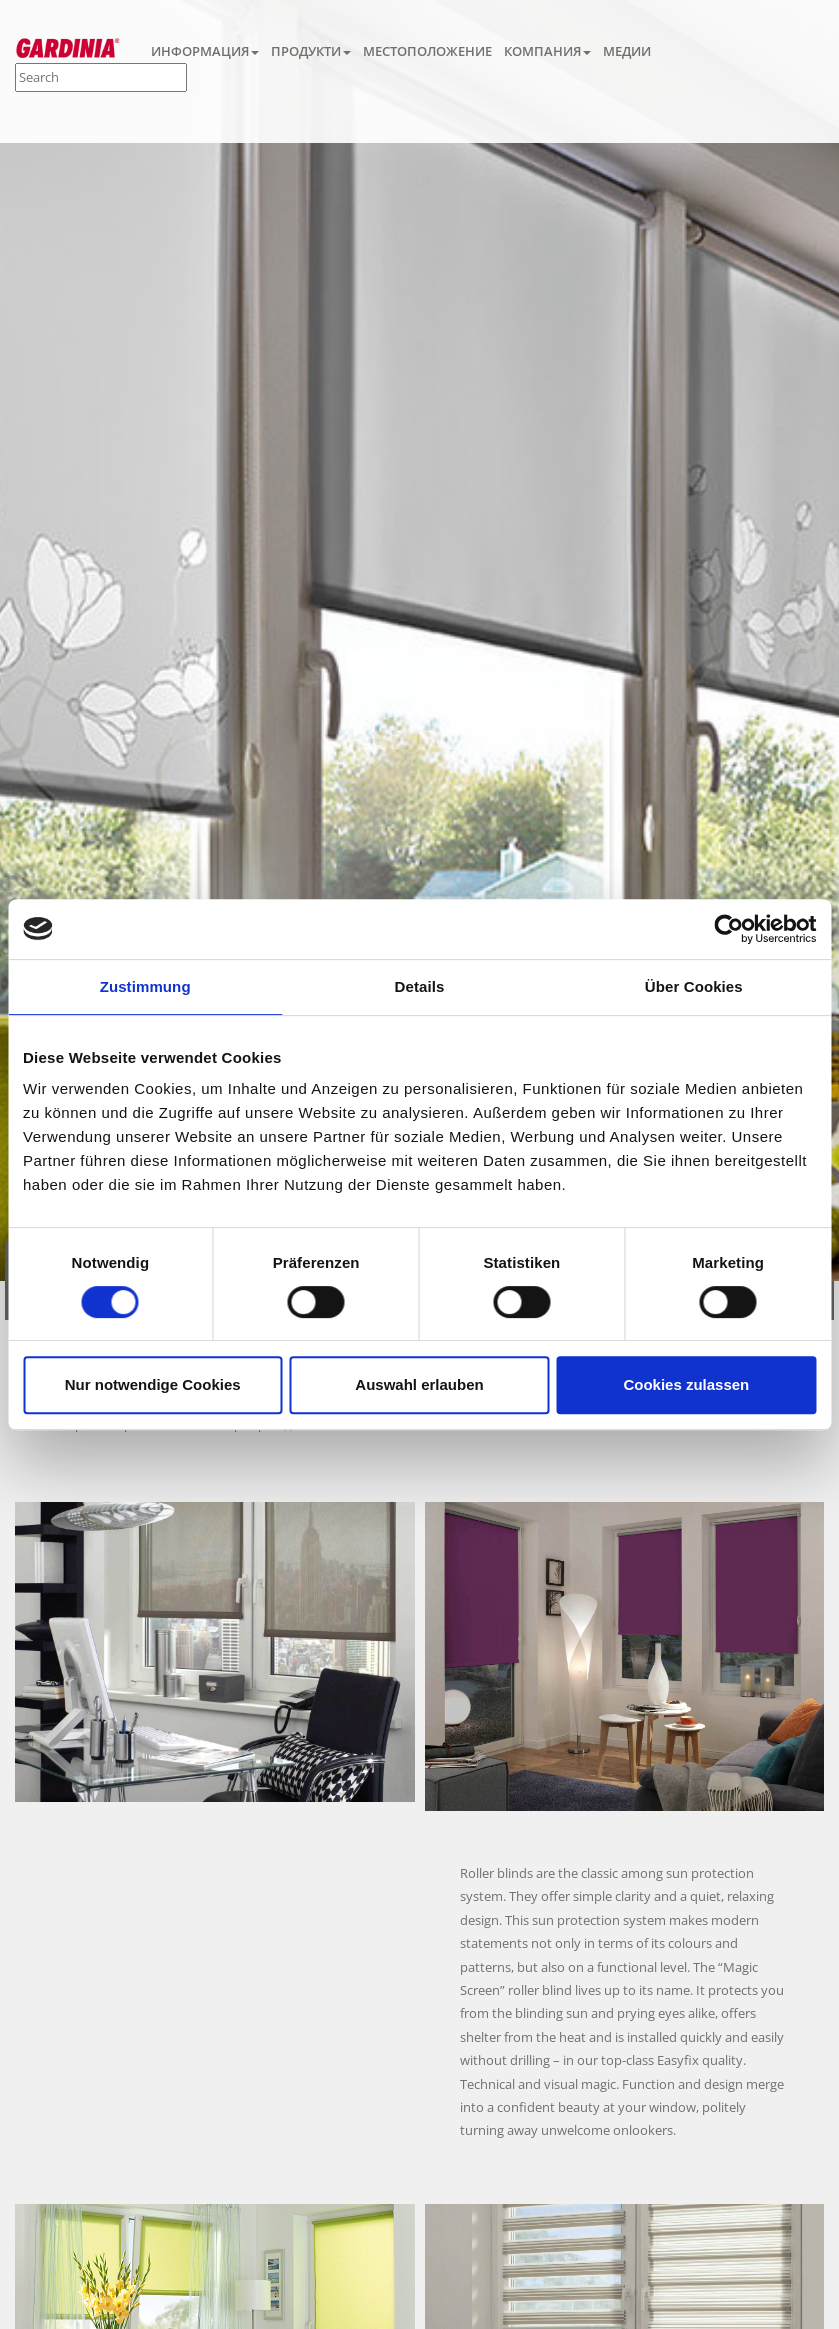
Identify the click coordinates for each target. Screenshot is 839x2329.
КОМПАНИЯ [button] (547, 51)
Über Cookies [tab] (694, 986)
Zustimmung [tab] (145, 986)
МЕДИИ (627, 51)
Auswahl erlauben (419, 1384)
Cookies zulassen (686, 1384)
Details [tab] (420, 986)
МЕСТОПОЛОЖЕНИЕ (427, 51)
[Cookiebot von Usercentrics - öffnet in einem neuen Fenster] (728, 929)
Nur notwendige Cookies (153, 1384)
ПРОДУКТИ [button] (311, 51)
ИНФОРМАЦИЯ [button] (205, 51)
